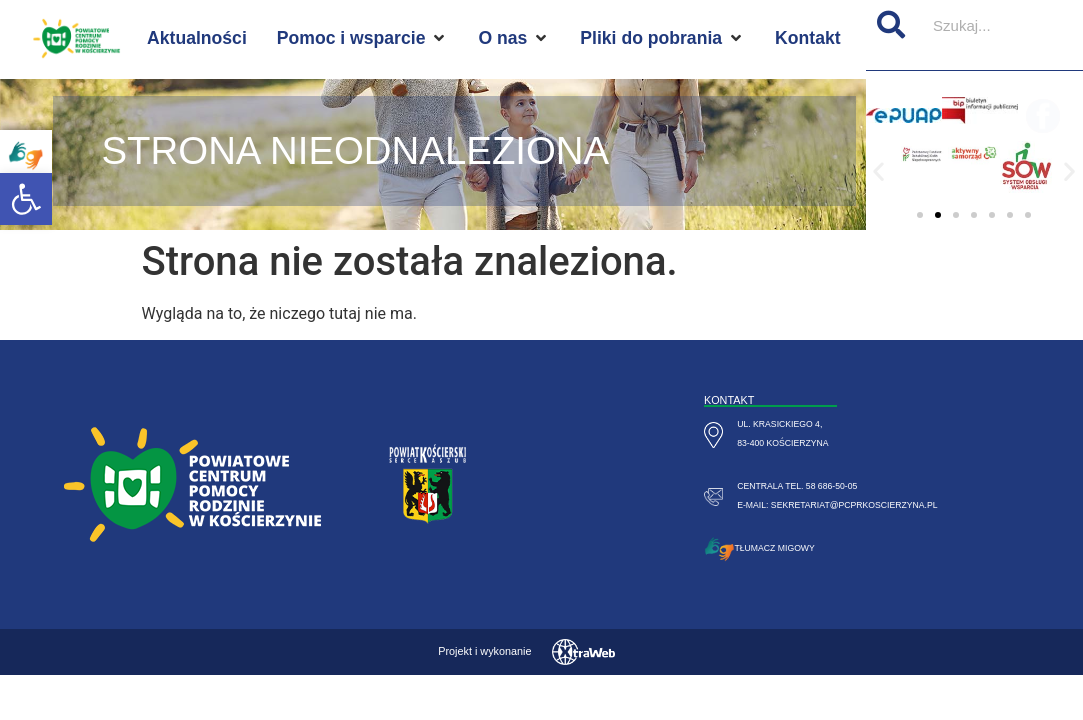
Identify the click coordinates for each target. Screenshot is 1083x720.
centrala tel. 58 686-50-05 (797, 486)
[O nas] (514, 38)
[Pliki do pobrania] (662, 38)
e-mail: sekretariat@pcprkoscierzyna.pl (837, 505)
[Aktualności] (197, 38)
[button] (26, 199)
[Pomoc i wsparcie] (363, 38)
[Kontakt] (808, 38)
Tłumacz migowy (775, 548)
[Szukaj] (891, 25)
